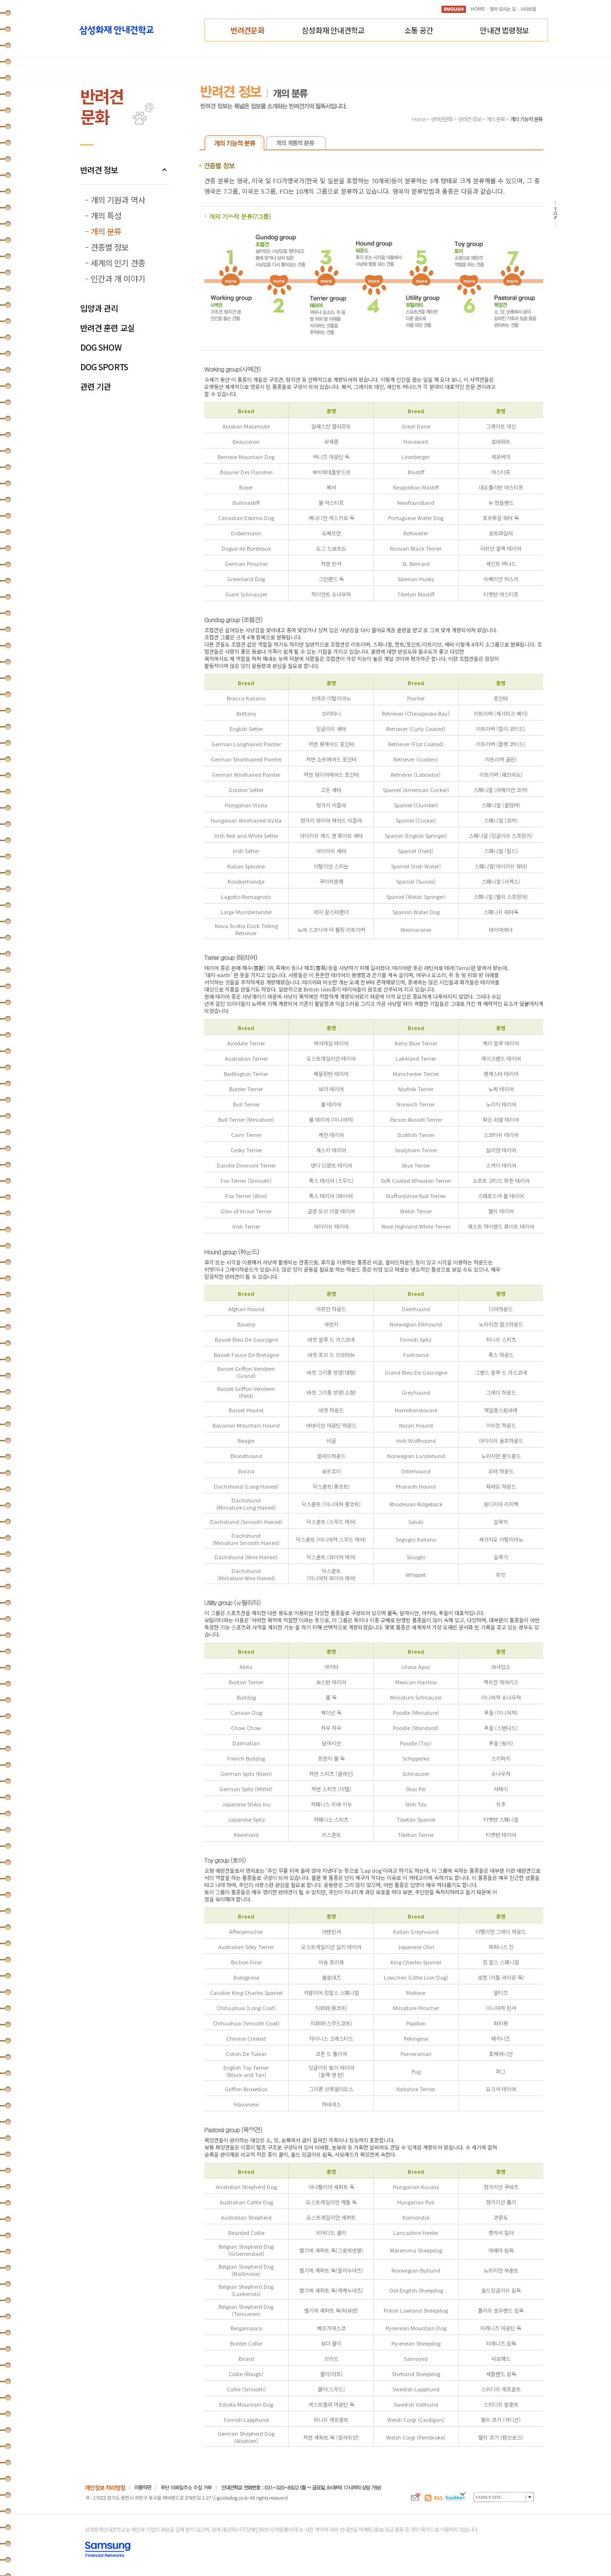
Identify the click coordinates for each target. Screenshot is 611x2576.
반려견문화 (247, 30)
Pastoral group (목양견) (233, 2129)
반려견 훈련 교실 (107, 328)
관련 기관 (95, 386)
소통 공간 (418, 30)
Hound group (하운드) (231, 1251)
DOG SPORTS (104, 367)
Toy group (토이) (225, 1860)
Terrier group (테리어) (230, 957)
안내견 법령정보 (504, 30)
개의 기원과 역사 (118, 199)
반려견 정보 (99, 170)
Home (418, 119)
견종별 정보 (110, 246)
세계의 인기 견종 (118, 262)
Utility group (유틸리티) (232, 1602)
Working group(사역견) (232, 369)
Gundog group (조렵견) (233, 619)
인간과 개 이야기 (118, 278)
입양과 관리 (99, 308)
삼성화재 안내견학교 (333, 30)
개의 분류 (106, 231)
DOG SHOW (100, 347)
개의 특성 (106, 215)
